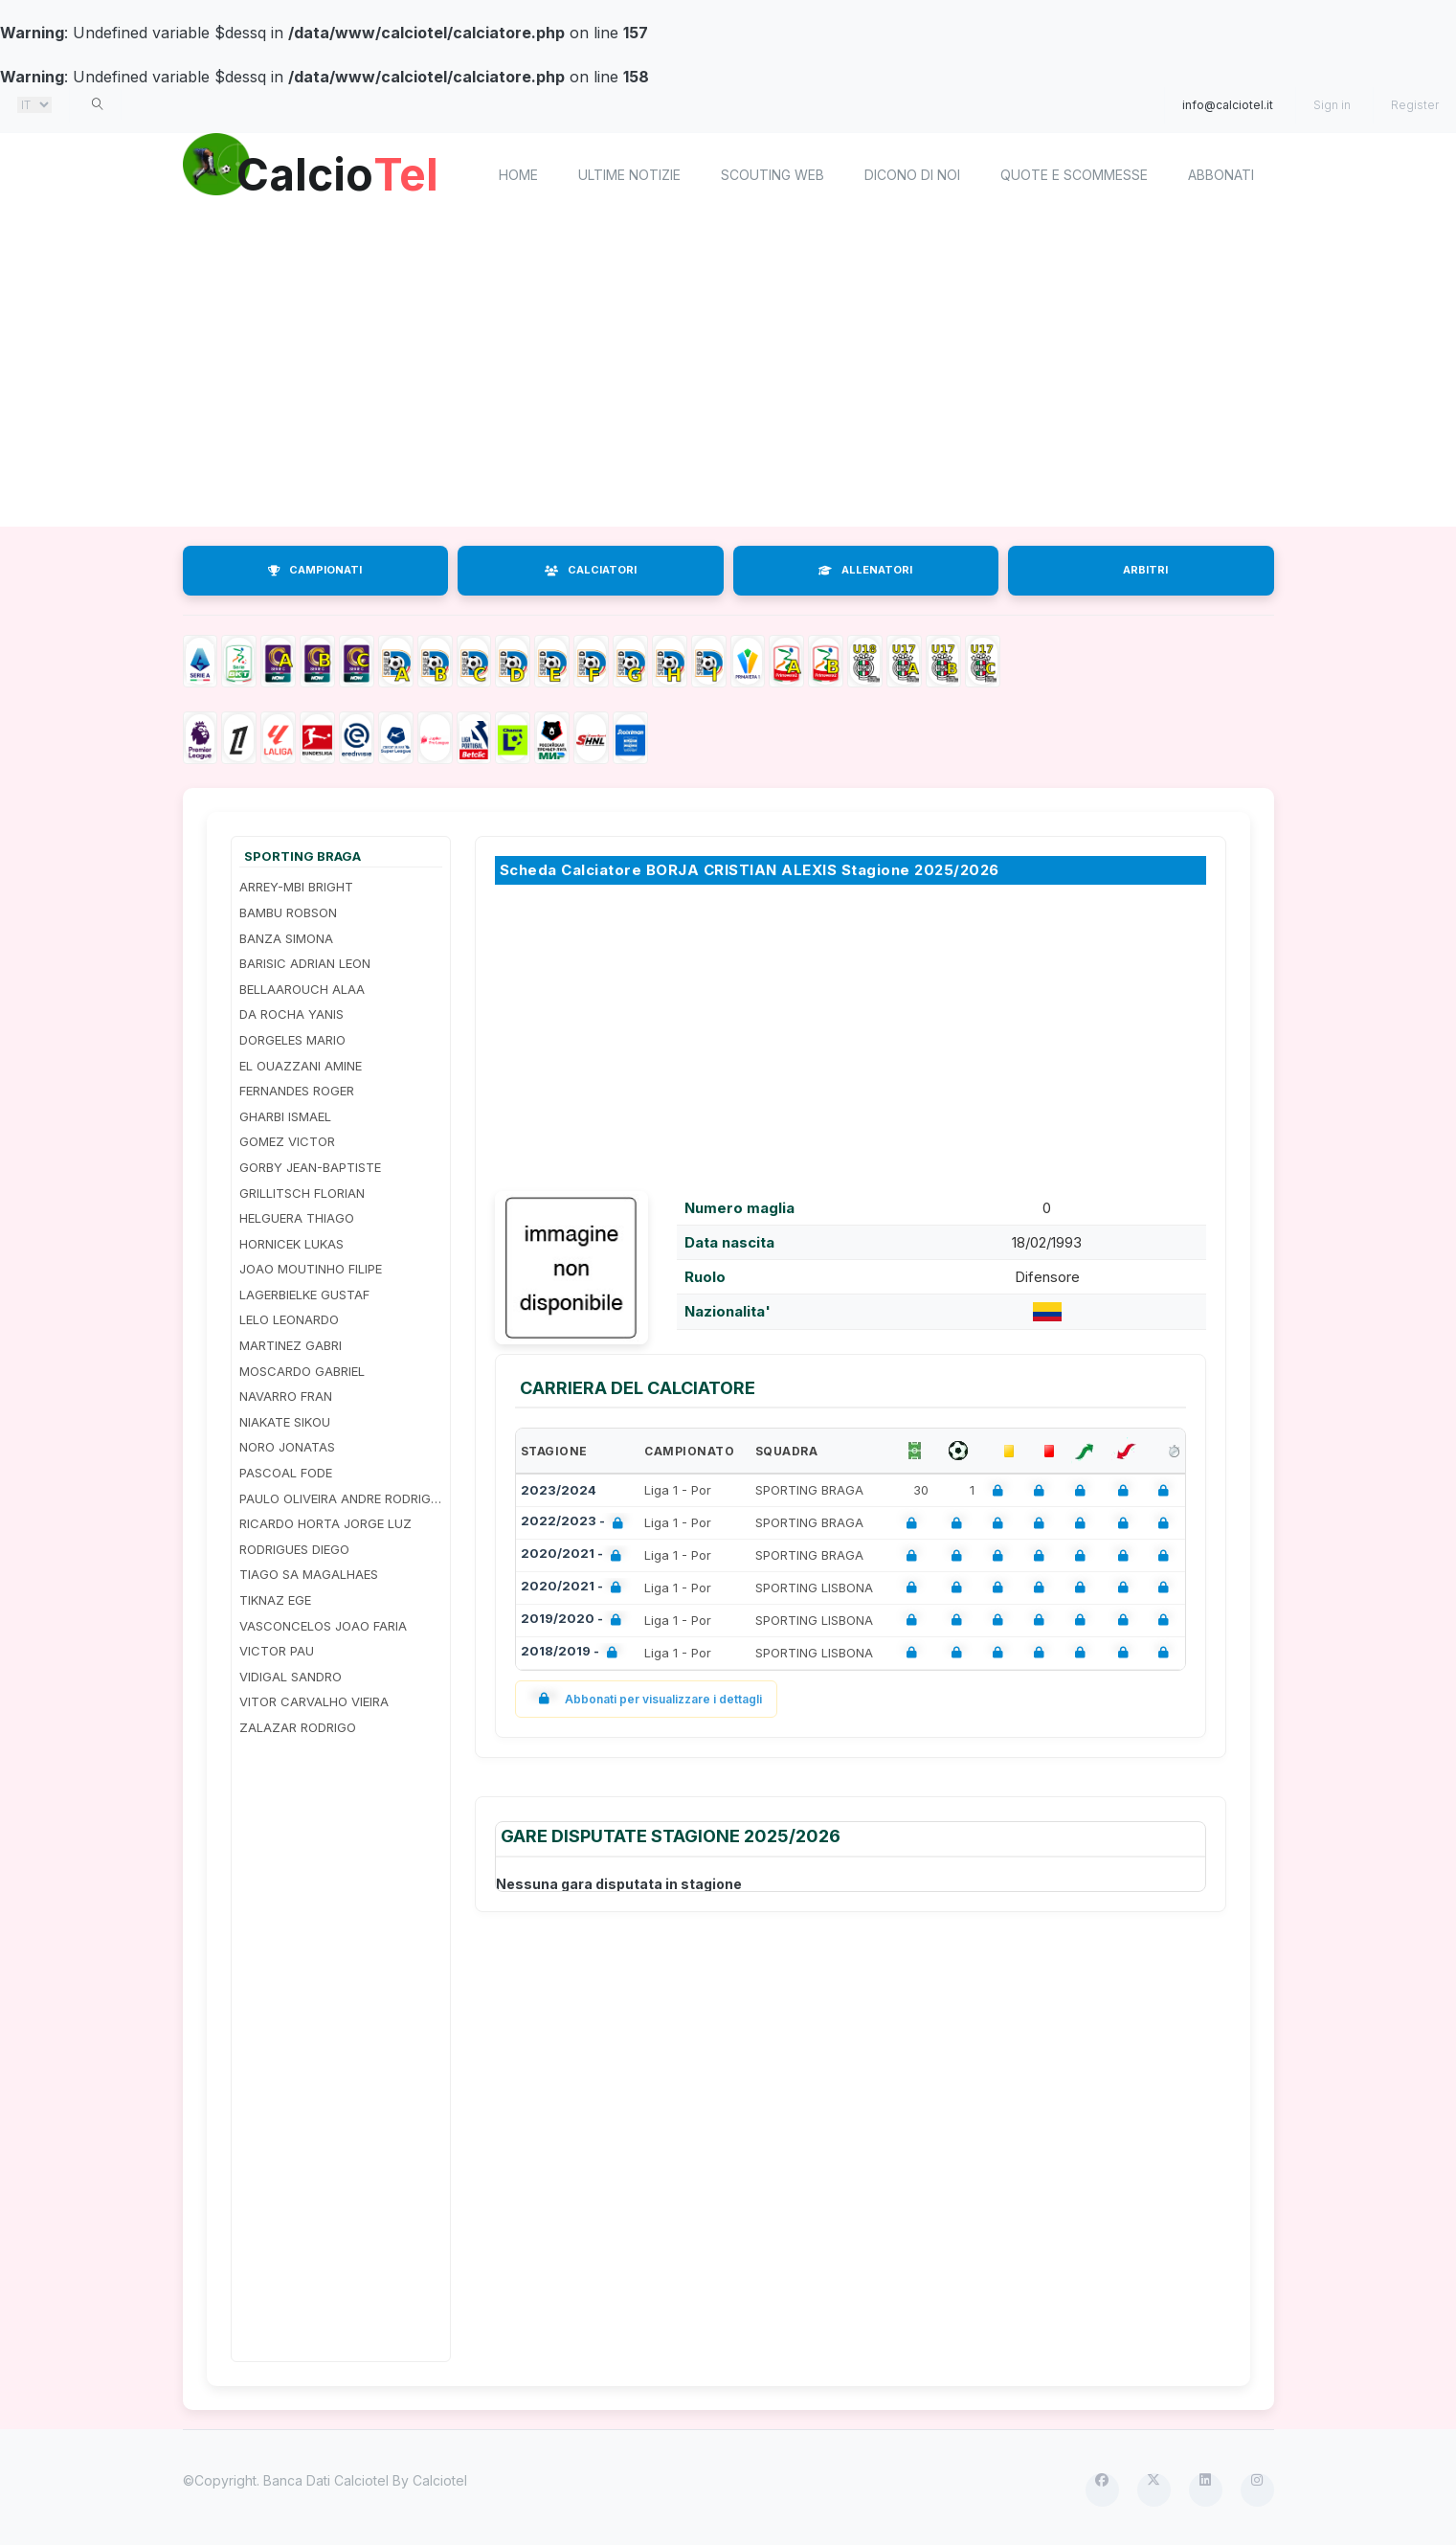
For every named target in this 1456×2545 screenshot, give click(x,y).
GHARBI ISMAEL (285, 1116)
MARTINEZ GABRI (290, 1345)
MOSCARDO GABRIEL (302, 1371)
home (518, 175)
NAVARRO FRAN (285, 1396)
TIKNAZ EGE (275, 1600)
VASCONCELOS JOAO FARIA (323, 1625)
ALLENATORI (865, 569)
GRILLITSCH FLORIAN (302, 1193)
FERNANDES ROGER (296, 1090)
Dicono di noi (912, 175)
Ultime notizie (629, 175)
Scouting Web (772, 175)
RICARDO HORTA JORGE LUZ (325, 1523)
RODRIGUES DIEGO (294, 1549)
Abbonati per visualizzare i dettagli (646, 1699)
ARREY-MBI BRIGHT (296, 886)
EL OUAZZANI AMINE (300, 1065)
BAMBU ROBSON (288, 912)
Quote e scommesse (1074, 175)
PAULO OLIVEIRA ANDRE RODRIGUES (340, 1498)
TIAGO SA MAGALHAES (308, 1574)
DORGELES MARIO (292, 1039)
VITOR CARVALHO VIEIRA (314, 1701)
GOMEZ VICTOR (287, 1141)
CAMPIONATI (315, 569)
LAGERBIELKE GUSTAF (304, 1294)
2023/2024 (558, 1490)
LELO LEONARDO (289, 1319)
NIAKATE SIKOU (284, 1422)
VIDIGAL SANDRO (290, 1676)
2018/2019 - (573, 1653)
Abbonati (1221, 175)
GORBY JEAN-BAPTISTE (310, 1167)
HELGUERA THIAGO (296, 1218)
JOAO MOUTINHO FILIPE (310, 1268)
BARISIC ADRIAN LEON (304, 963)
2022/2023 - (576, 1523)
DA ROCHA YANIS (291, 1014)
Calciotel (440, 2480)
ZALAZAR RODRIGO (297, 1727)
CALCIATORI (591, 569)
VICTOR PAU (276, 1650)
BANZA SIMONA (286, 938)
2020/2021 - (575, 1555)
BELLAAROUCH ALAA (302, 989)
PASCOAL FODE (285, 1472)
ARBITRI (1145, 569)
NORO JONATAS (287, 1446)
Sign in (1332, 105)
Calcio (344, 172)
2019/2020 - (575, 1620)
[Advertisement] (757, 373)
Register (1415, 105)
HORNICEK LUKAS (291, 1243)
